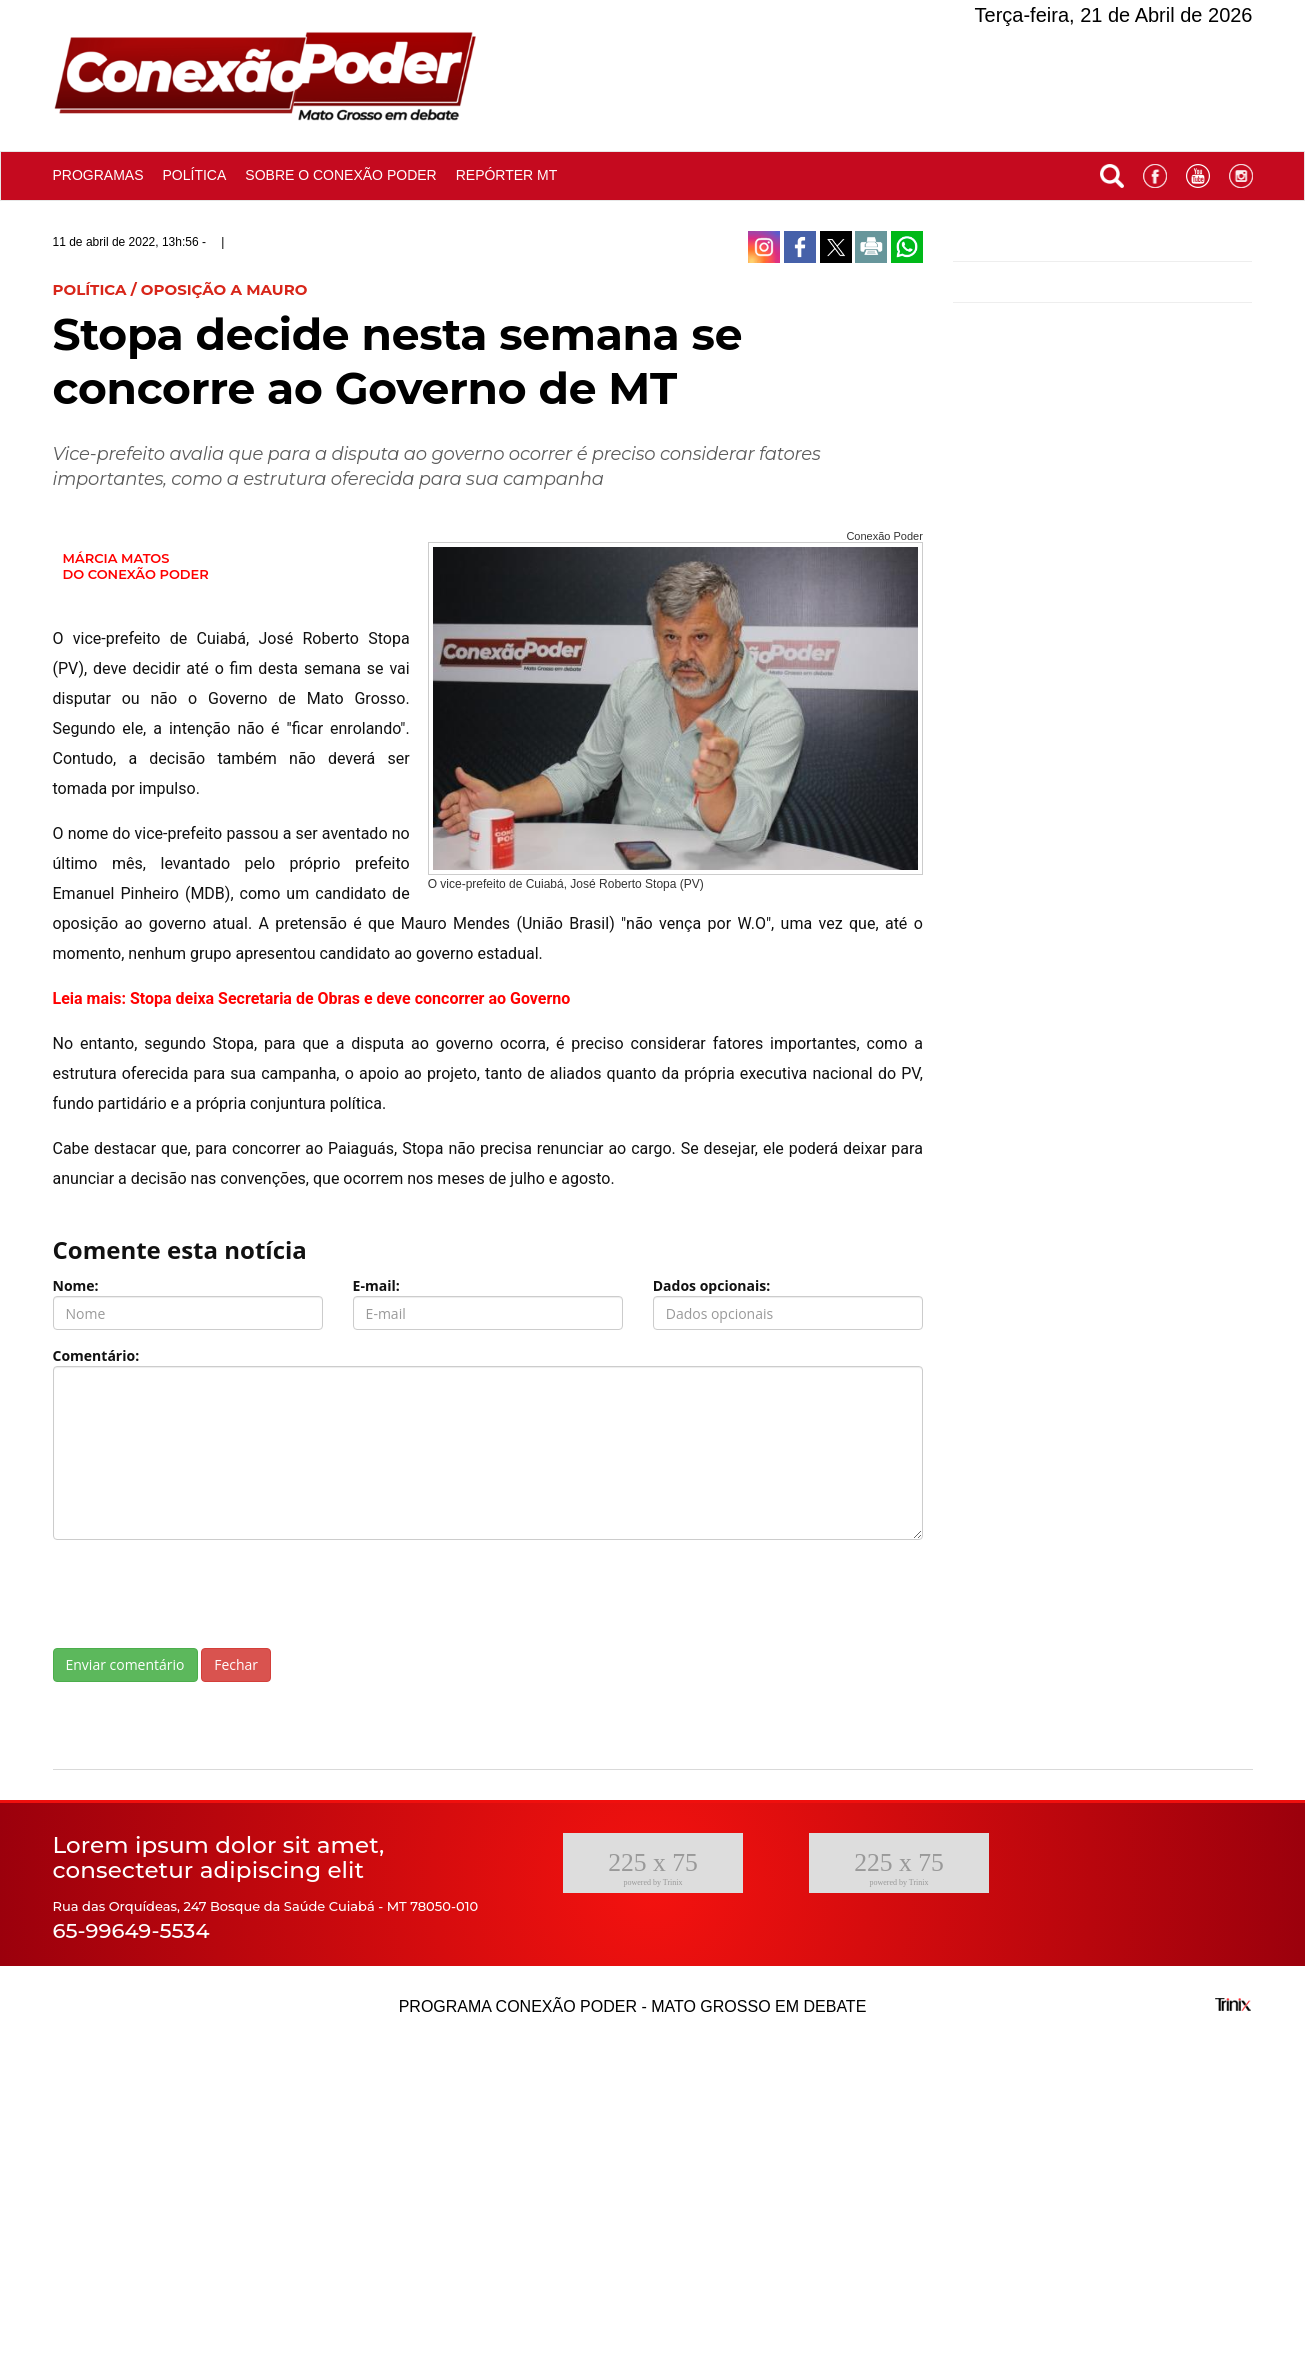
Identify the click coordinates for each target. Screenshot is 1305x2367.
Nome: (76, 1285)
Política (194, 175)
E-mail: (376, 1285)
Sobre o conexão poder (340, 175)
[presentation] (205, 1594)
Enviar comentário (125, 1664)
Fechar (236, 1664)
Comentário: (96, 1355)
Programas (98, 175)
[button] (1112, 171)
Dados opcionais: (712, 1285)
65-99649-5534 (131, 1930)
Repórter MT (506, 175)
